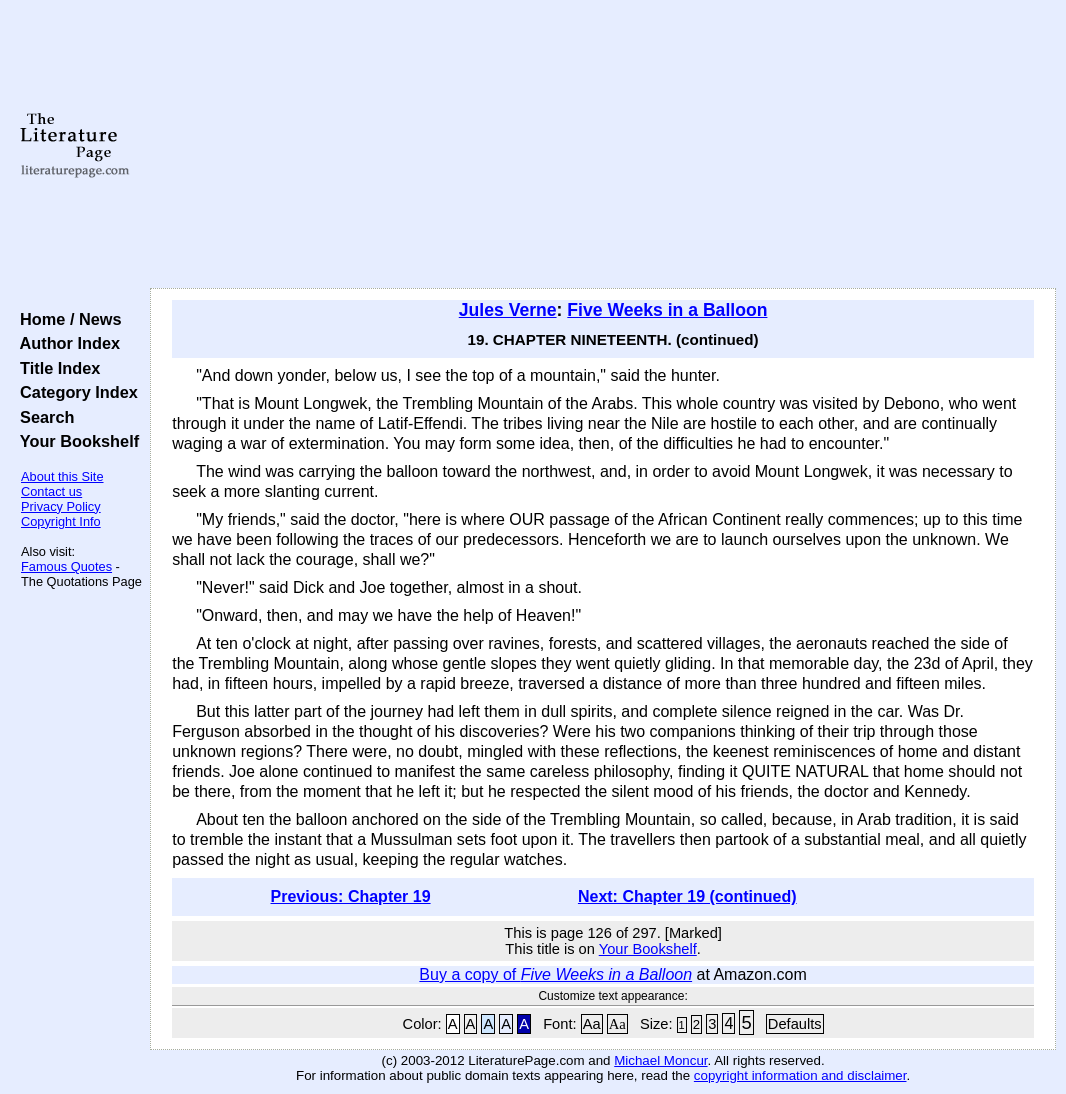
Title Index (55, 368)
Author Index (65, 343)
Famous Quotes (66, 566)
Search (42, 417)
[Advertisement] (603, 145)
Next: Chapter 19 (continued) (687, 896)
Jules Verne (508, 310)
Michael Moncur (660, 1060)
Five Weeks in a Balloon (667, 310)
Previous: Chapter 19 (351, 896)
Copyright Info (61, 521)
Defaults (795, 1024)
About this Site (62, 476)
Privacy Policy (61, 506)
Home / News (66, 319)
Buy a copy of (555, 974)
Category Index (74, 392)
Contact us (51, 491)
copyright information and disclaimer (800, 1075)
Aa (592, 1024)
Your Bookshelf (75, 441)
